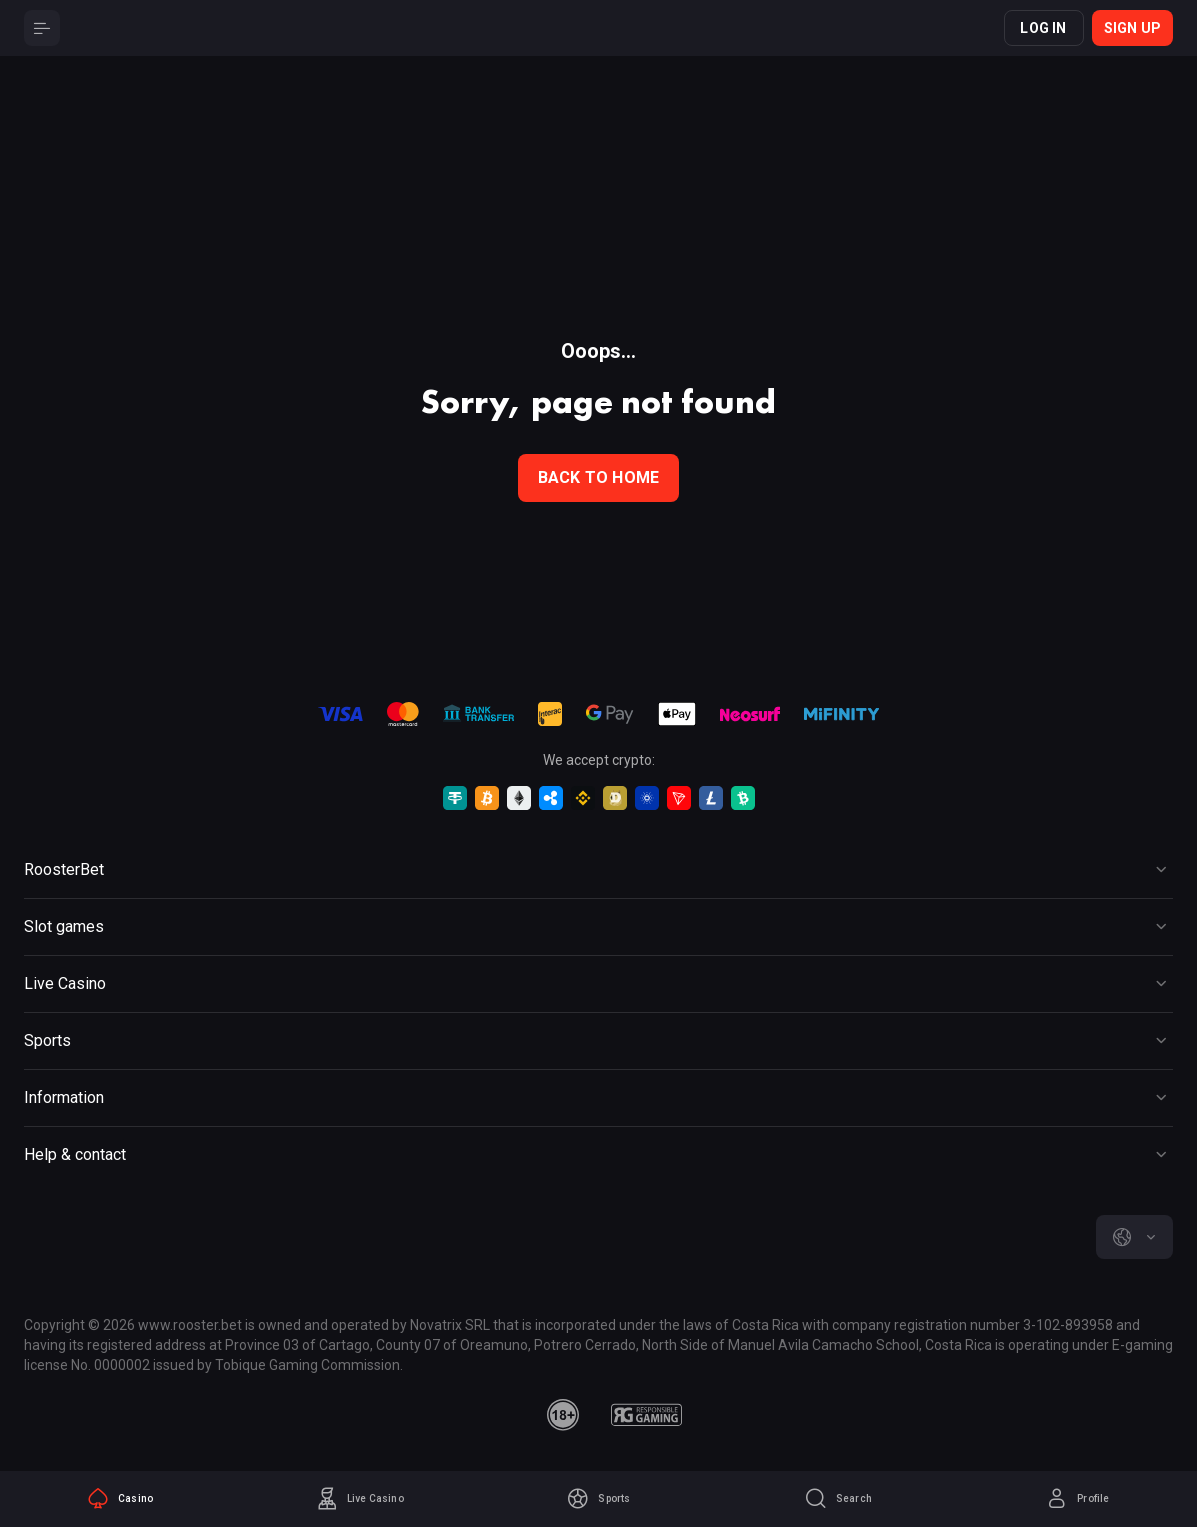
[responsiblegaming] (646, 1415)
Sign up (1132, 28)
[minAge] (563, 1415)
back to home (598, 477)
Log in (1043, 28)
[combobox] (1134, 1237)
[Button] (42, 28)
